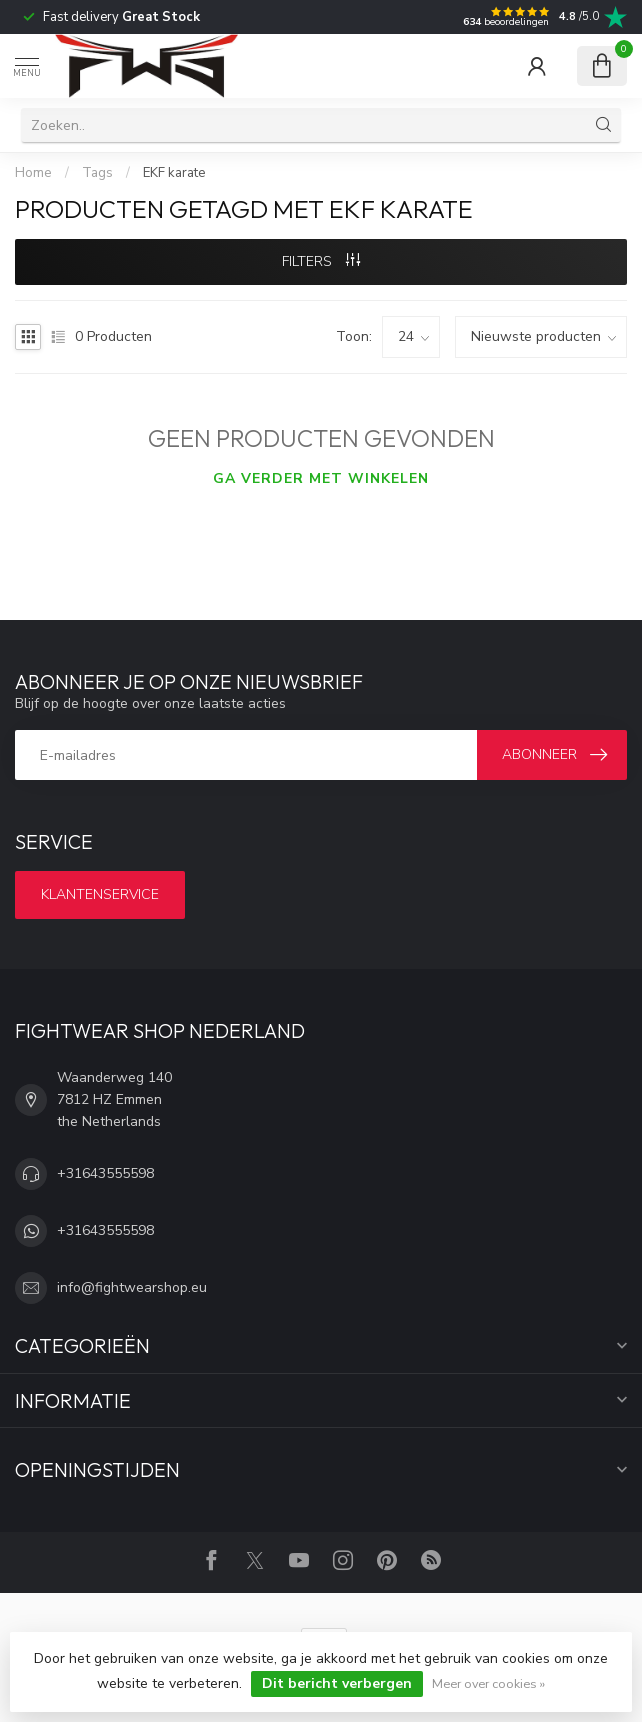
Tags (97, 173)
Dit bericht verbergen (337, 1683)
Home (33, 173)
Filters (321, 261)
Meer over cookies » (488, 1683)
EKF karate (174, 173)
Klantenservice (100, 894)
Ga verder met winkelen (321, 478)
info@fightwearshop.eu (132, 1287)
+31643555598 (105, 1173)
